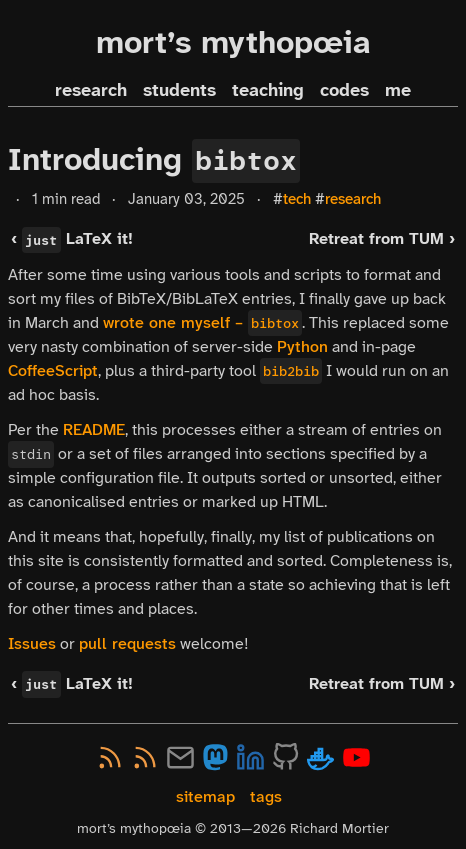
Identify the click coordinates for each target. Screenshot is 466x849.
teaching (268, 90)
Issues (32, 643)
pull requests (127, 643)
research (91, 90)
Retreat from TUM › (382, 238)
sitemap (205, 796)
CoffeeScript (53, 370)
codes (344, 90)
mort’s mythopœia (233, 42)
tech (297, 199)
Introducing (154, 159)
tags (266, 796)
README (94, 429)
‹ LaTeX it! (71, 238)
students (179, 90)
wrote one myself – (202, 322)
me (398, 90)
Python (302, 346)
